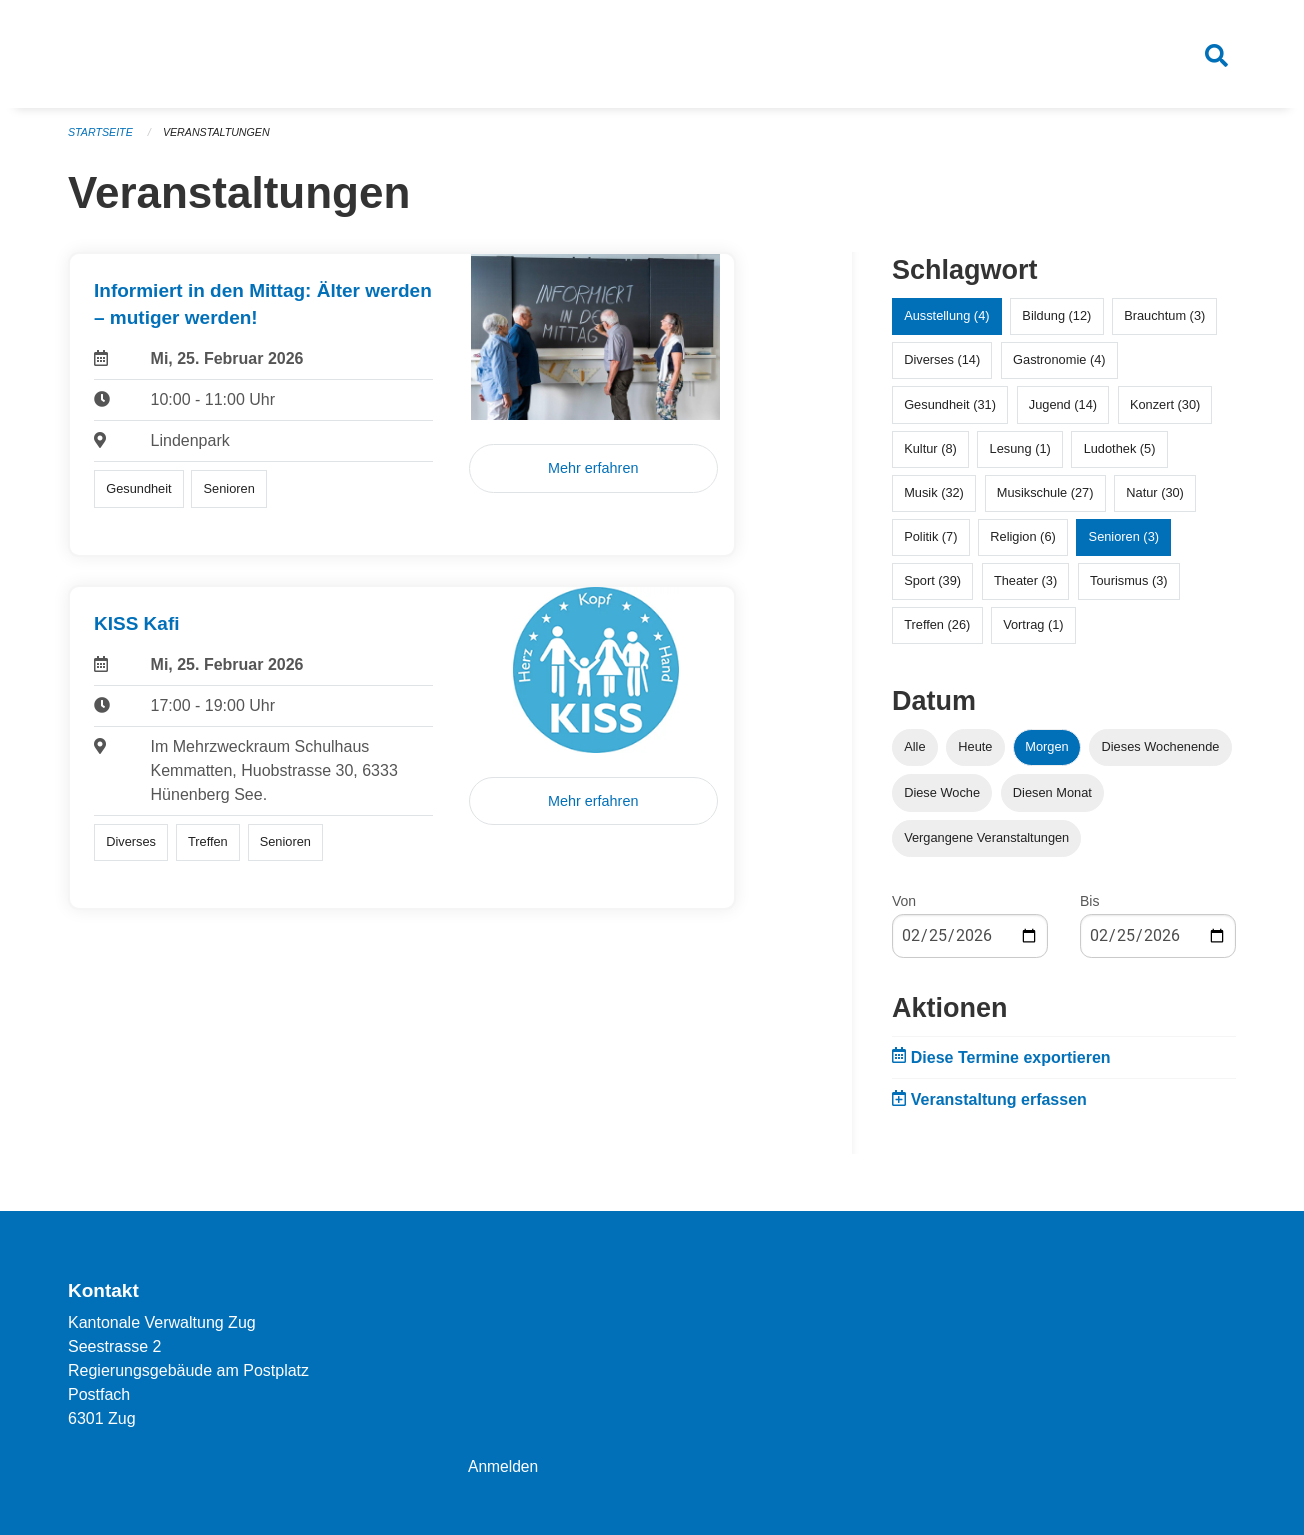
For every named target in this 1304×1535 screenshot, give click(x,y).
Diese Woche (942, 799)
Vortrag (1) (1033, 632)
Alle (914, 754)
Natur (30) (1155, 500)
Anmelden (504, 1466)
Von (904, 908)
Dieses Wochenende (1161, 754)
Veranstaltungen (220, 140)
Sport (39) (932, 588)
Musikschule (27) (1045, 500)
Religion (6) (1022, 544)
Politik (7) (930, 544)
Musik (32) (934, 500)
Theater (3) (1025, 588)
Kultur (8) (930, 455)
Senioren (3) (1124, 544)
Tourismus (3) (1129, 588)
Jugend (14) (1063, 411)
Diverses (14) (942, 367)
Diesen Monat (1052, 799)
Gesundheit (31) (950, 411)
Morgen (1046, 754)
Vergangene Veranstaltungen (986, 844)
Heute (975, 754)
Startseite (101, 140)
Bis (1089, 908)
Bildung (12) (1056, 323)
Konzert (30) (1165, 411)
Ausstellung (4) (946, 323)
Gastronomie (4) (1059, 367)
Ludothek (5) (1120, 455)
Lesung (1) (1020, 455)
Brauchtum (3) (1164, 323)
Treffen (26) (937, 632)
